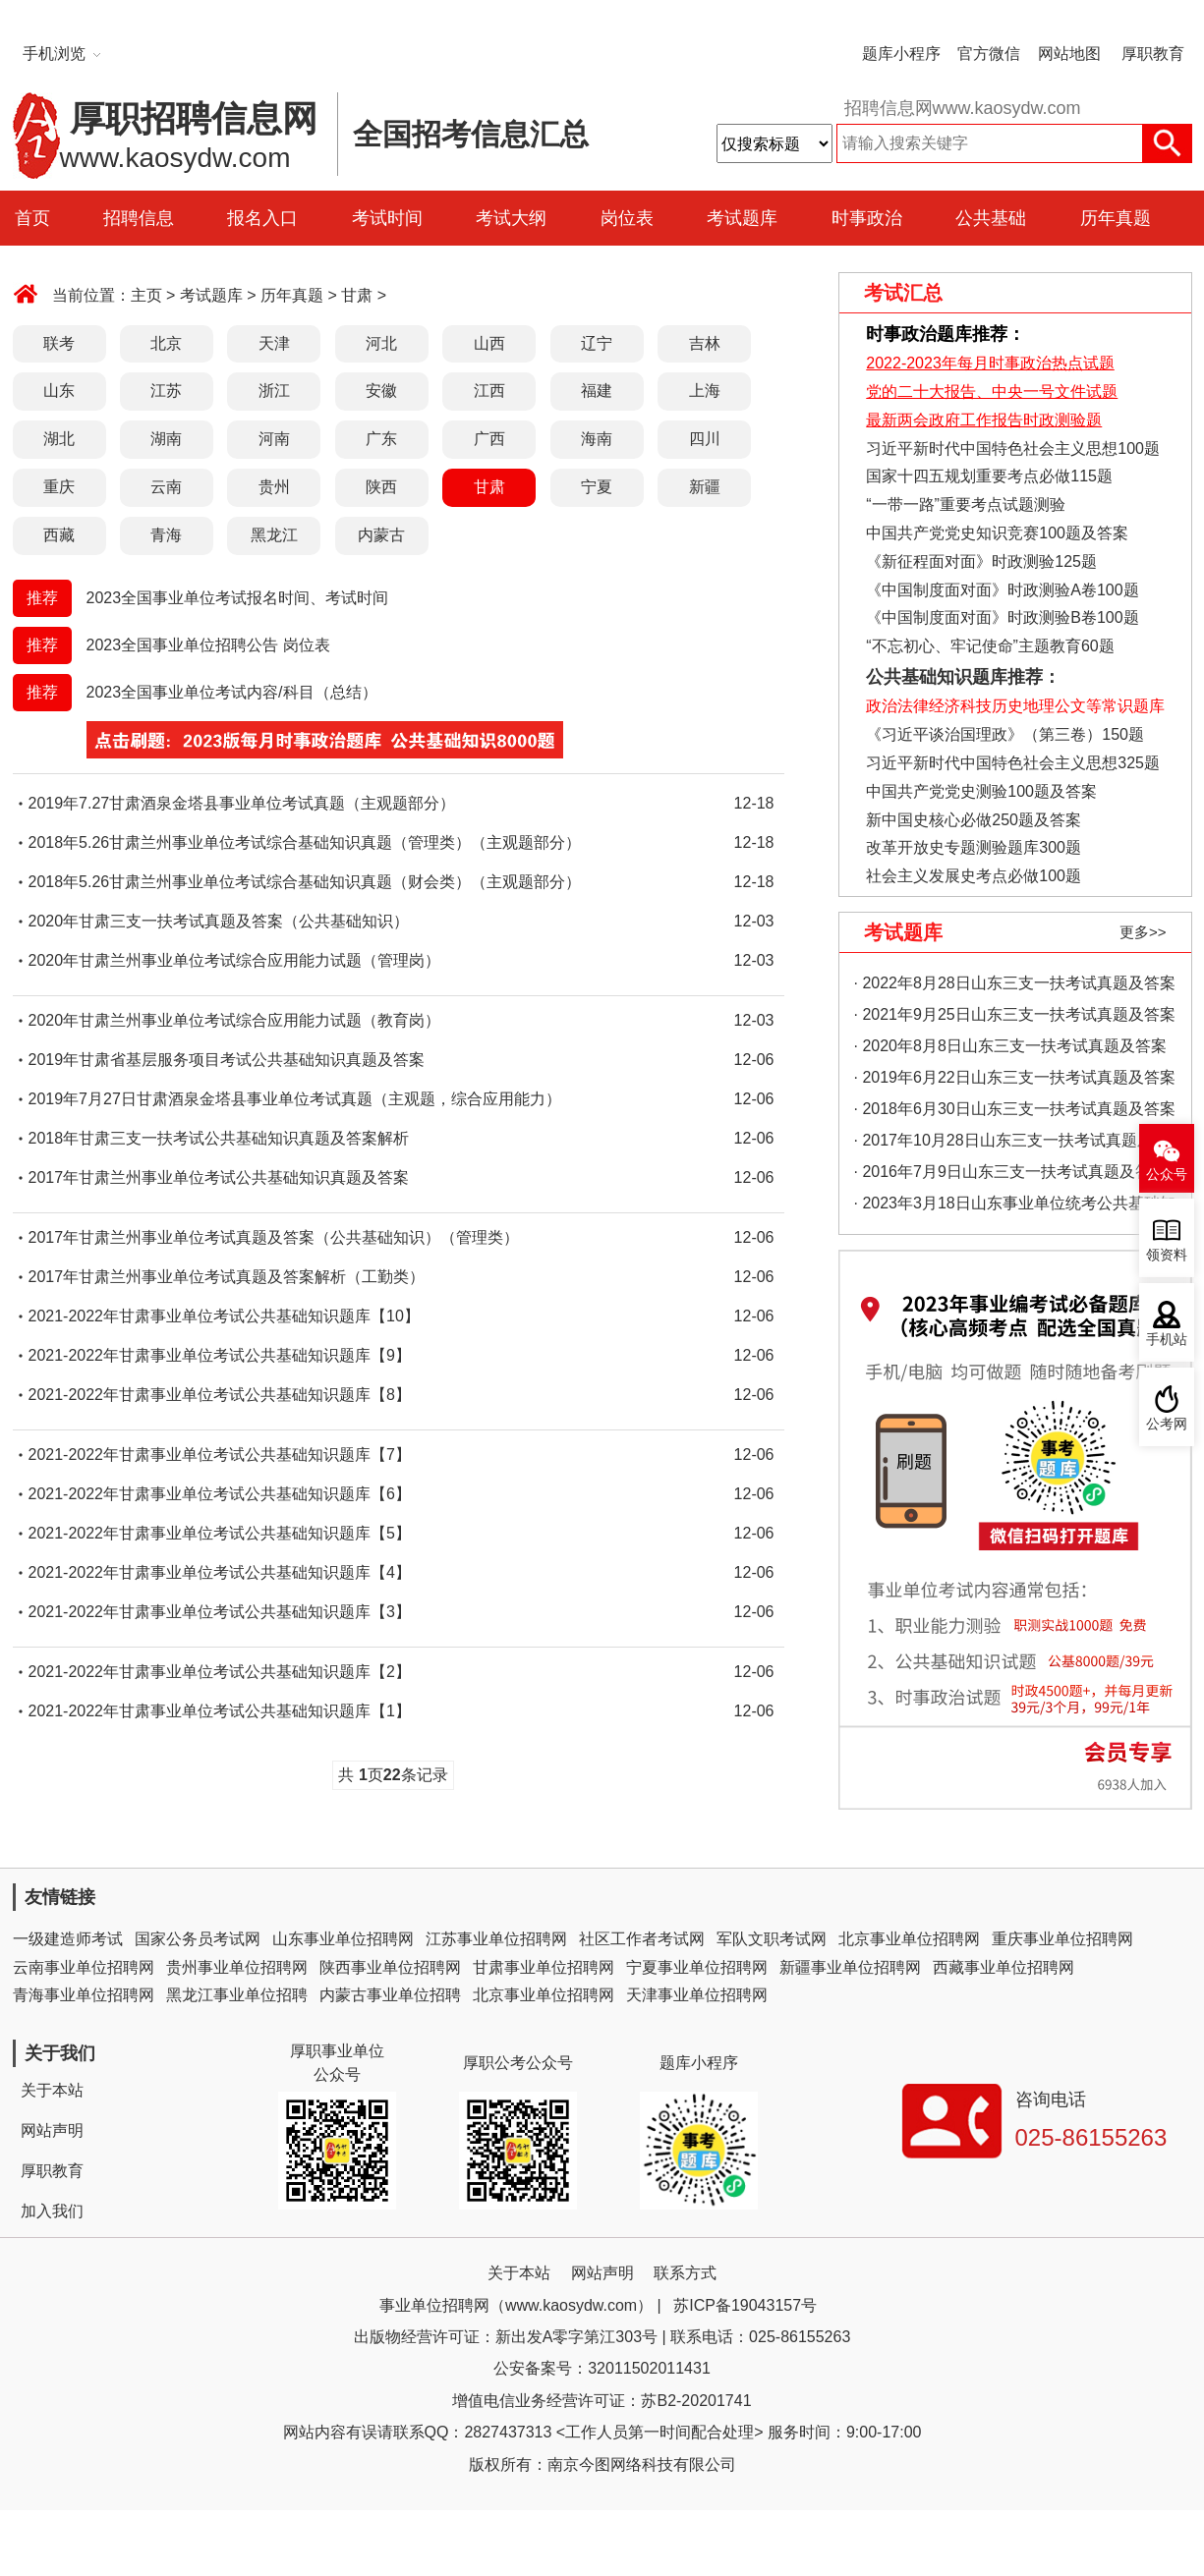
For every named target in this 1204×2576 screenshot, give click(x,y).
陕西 (381, 486)
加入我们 (52, 2211)
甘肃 (357, 295)
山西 (489, 343)
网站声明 (52, 2130)
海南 (596, 438)
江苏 (166, 390)
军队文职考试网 (772, 1939)
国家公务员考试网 (197, 1939)
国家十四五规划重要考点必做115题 (989, 476)
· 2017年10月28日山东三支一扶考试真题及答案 (1011, 1144)
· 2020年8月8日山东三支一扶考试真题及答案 (1010, 1045)
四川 (704, 438)
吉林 (704, 343)
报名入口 (262, 218)
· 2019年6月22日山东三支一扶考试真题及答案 (1014, 1077)
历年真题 (1115, 218)
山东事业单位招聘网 (343, 1939)
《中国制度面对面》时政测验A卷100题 (1002, 590)
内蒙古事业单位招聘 (390, 1995)
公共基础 (990, 218)
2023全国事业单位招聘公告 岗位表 (208, 645)
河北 (381, 343)
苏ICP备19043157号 (745, 2305)
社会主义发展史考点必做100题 (973, 876)
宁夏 (596, 486)
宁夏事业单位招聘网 (697, 1967)
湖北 (59, 438)
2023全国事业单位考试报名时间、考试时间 (237, 597)
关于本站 (52, 2090)
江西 (489, 390)
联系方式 (685, 2273)
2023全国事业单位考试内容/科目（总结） (231, 692)
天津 (274, 343)
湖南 (166, 438)
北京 (166, 343)
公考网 (1166, 1424)
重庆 (59, 486)
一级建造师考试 (68, 1939)
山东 (59, 390)
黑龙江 (274, 535)
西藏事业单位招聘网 (1003, 1967)
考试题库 (742, 218)
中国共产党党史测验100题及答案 (981, 791)
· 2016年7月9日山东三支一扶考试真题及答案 (1010, 1171)
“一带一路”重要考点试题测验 (965, 504)
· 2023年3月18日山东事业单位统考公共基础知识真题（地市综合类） (1014, 1207)
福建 (596, 390)
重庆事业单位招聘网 (1062, 1939)
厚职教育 (1152, 53)
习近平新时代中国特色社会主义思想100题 (1013, 448)
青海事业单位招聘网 (83, 1995)
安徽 (381, 390)
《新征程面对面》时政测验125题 (981, 561)
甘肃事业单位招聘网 (543, 1967)
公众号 (1166, 1174)
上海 (704, 390)
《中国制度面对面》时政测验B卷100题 (1002, 617)
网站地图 (1069, 53)
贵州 (274, 486)
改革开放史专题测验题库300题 (971, 847)
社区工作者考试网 (642, 1939)
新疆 (704, 486)
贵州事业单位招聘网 (237, 1967)
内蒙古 (381, 535)
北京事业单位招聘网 (909, 1939)
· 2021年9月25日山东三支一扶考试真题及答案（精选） (1014, 1018)
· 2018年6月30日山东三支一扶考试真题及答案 (1014, 1108)
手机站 (1166, 1339)
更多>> (1143, 932)
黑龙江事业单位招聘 (237, 1995)
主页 (146, 295)
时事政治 (866, 218)
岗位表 (627, 218)
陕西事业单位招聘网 (390, 1967)
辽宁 (596, 343)
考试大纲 (511, 218)
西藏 (59, 535)
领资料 (1166, 1255)
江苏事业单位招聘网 (496, 1939)
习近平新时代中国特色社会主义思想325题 (1013, 763)
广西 (489, 438)
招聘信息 (138, 218)
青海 (166, 535)
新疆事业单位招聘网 (850, 1967)
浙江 (274, 390)
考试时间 (387, 218)
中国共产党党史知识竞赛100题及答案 (997, 533)
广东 (381, 438)
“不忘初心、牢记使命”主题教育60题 (988, 646)
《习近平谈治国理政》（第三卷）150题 (998, 734)
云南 (166, 486)
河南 (274, 438)
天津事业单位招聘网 (697, 1995)
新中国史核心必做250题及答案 (973, 820)
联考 (59, 343)
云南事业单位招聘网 (83, 1967)
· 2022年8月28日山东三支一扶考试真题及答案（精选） (1014, 987)
